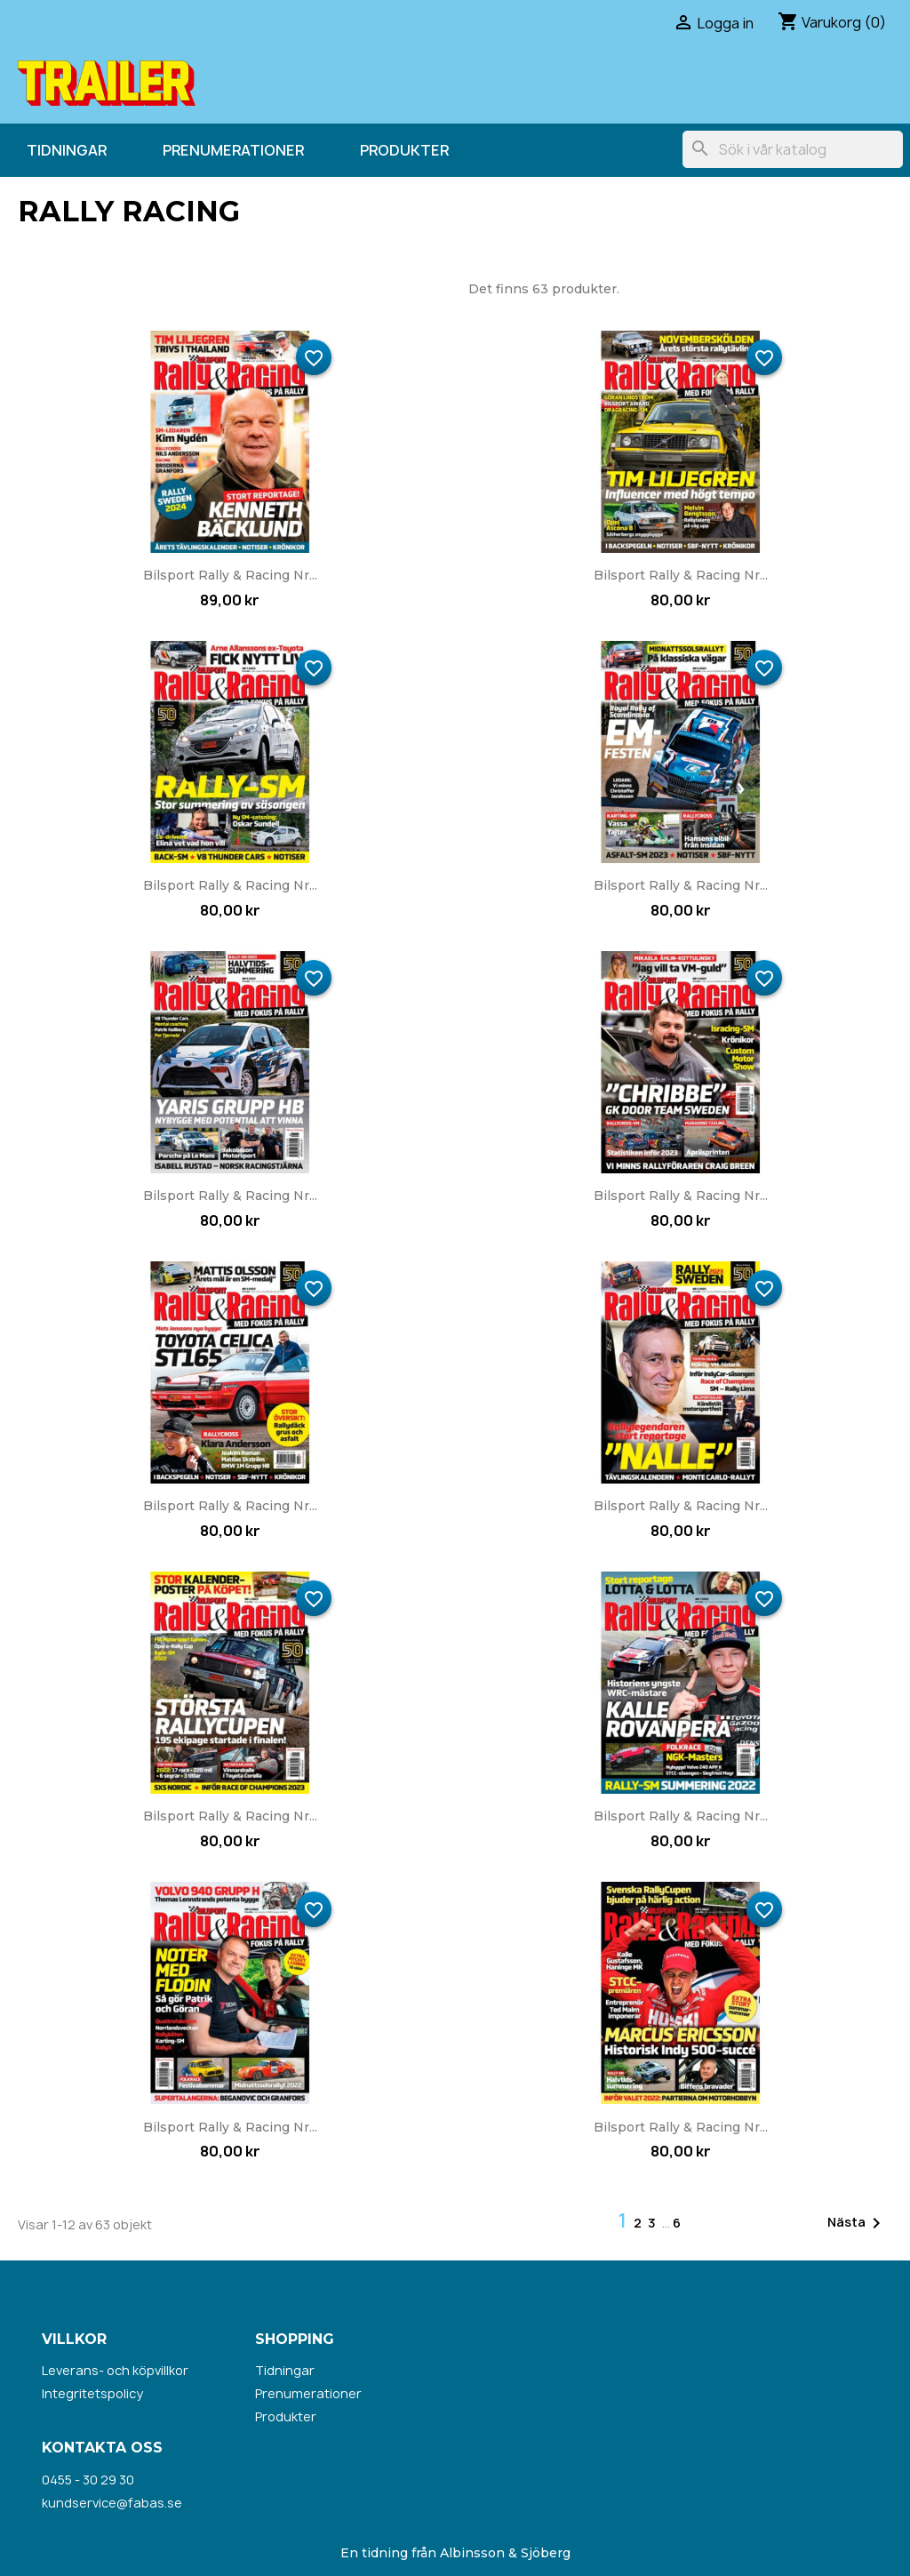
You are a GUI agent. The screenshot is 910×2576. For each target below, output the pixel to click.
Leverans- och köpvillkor (115, 2370)
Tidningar (67, 150)
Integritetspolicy (92, 2393)
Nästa (857, 2223)
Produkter (404, 150)
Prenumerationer (233, 150)
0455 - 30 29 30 (88, 2479)
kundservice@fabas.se (112, 2502)
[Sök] (792, 149)
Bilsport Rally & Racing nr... (230, 575)
